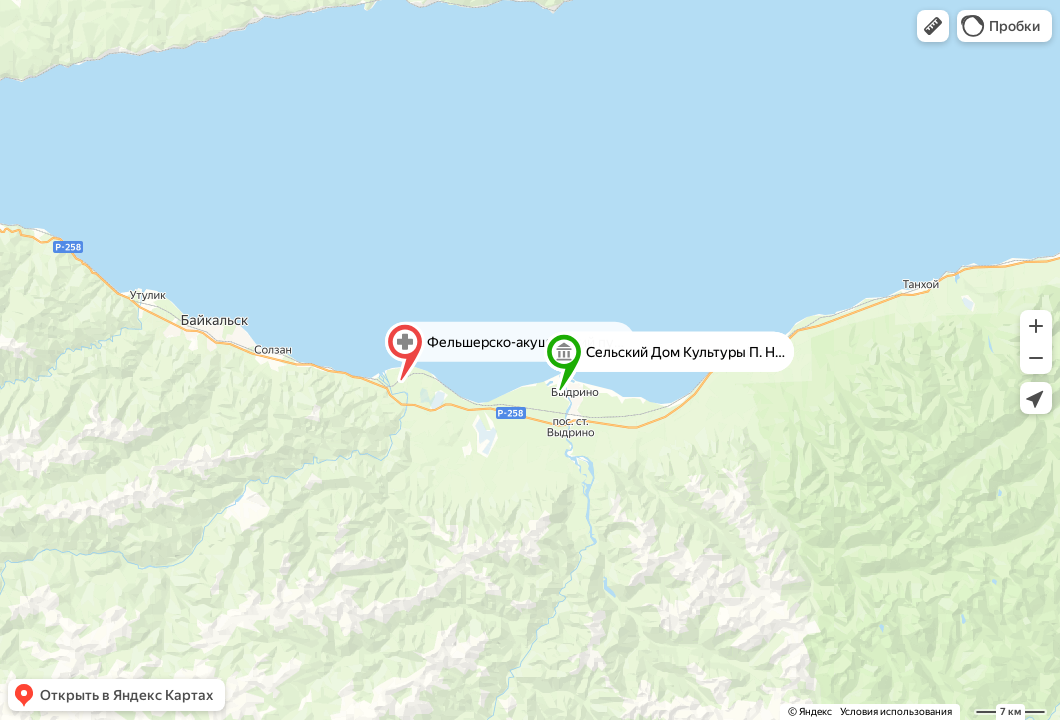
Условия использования (896, 711)
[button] (933, 26)
